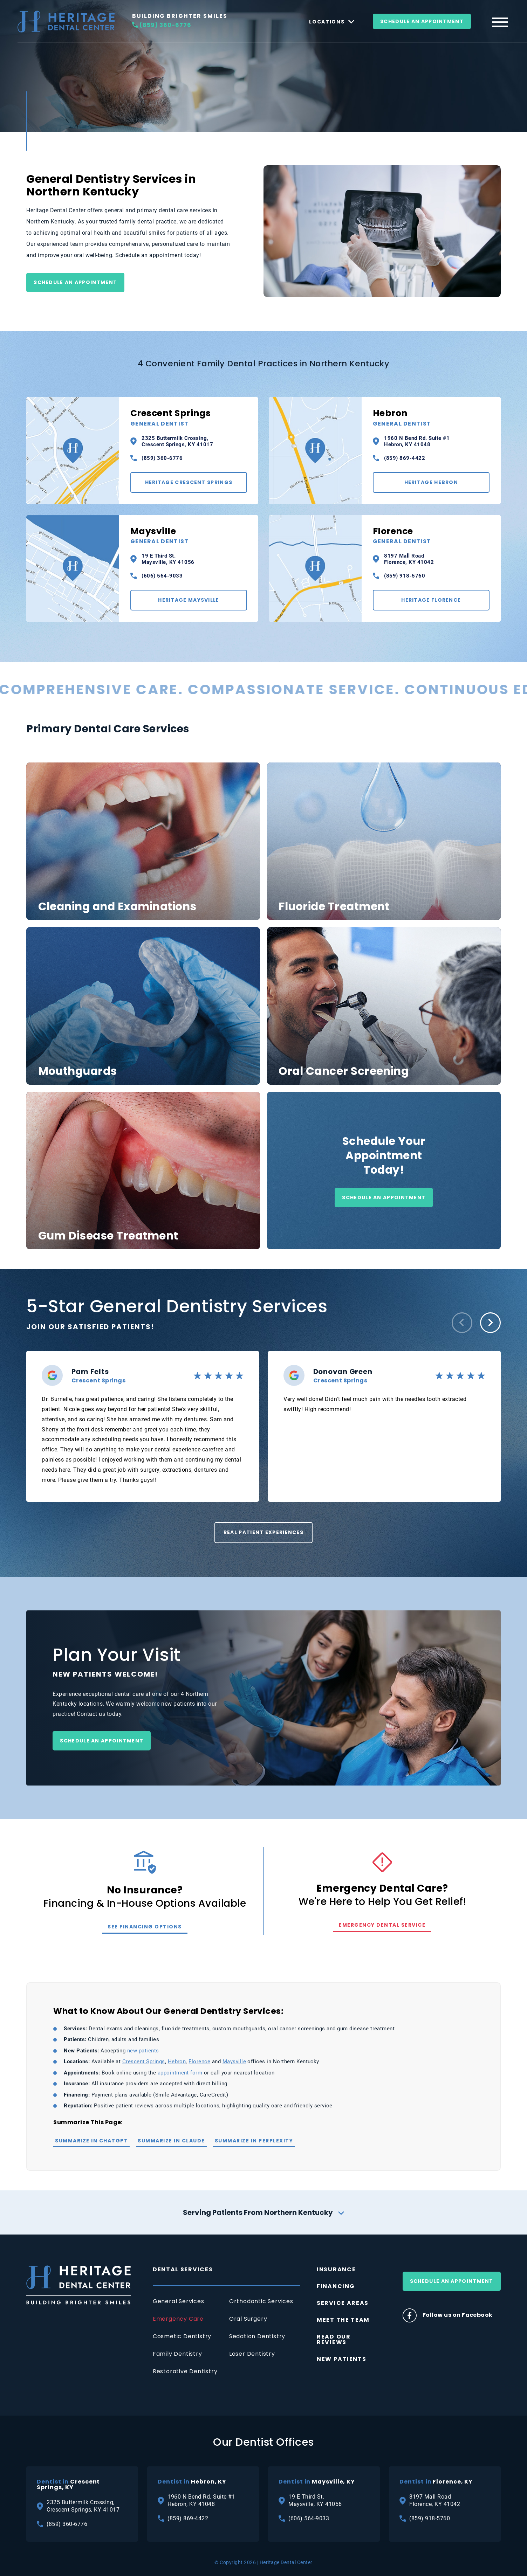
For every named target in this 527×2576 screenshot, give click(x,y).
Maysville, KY (317, 2482)
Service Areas (343, 2303)
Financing (336, 2286)
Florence (431, 535)
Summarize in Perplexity (254, 2140)
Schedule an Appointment (75, 282)
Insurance (336, 2269)
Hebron (431, 417)
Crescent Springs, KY (68, 2484)
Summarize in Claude (171, 2140)
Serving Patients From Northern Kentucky (263, 2212)
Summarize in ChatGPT (91, 2140)
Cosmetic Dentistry (182, 2336)
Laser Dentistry (252, 2354)
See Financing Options (145, 1926)
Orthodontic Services (261, 2301)
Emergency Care (178, 2319)
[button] (462, 1322)
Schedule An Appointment (422, 21)
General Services (178, 2301)
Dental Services (183, 2269)
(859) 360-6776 (161, 25)
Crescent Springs (188, 417)
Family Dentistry (177, 2354)
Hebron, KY (192, 2482)
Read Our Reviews (334, 2339)
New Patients (341, 2359)
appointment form (180, 2073)
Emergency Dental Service (382, 1924)
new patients (143, 2050)
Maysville (188, 535)
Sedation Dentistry (257, 2336)
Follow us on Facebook (448, 2315)
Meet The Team (343, 2320)
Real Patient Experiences (263, 1532)
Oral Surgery (248, 2319)
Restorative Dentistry (185, 2371)
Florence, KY (436, 2482)
